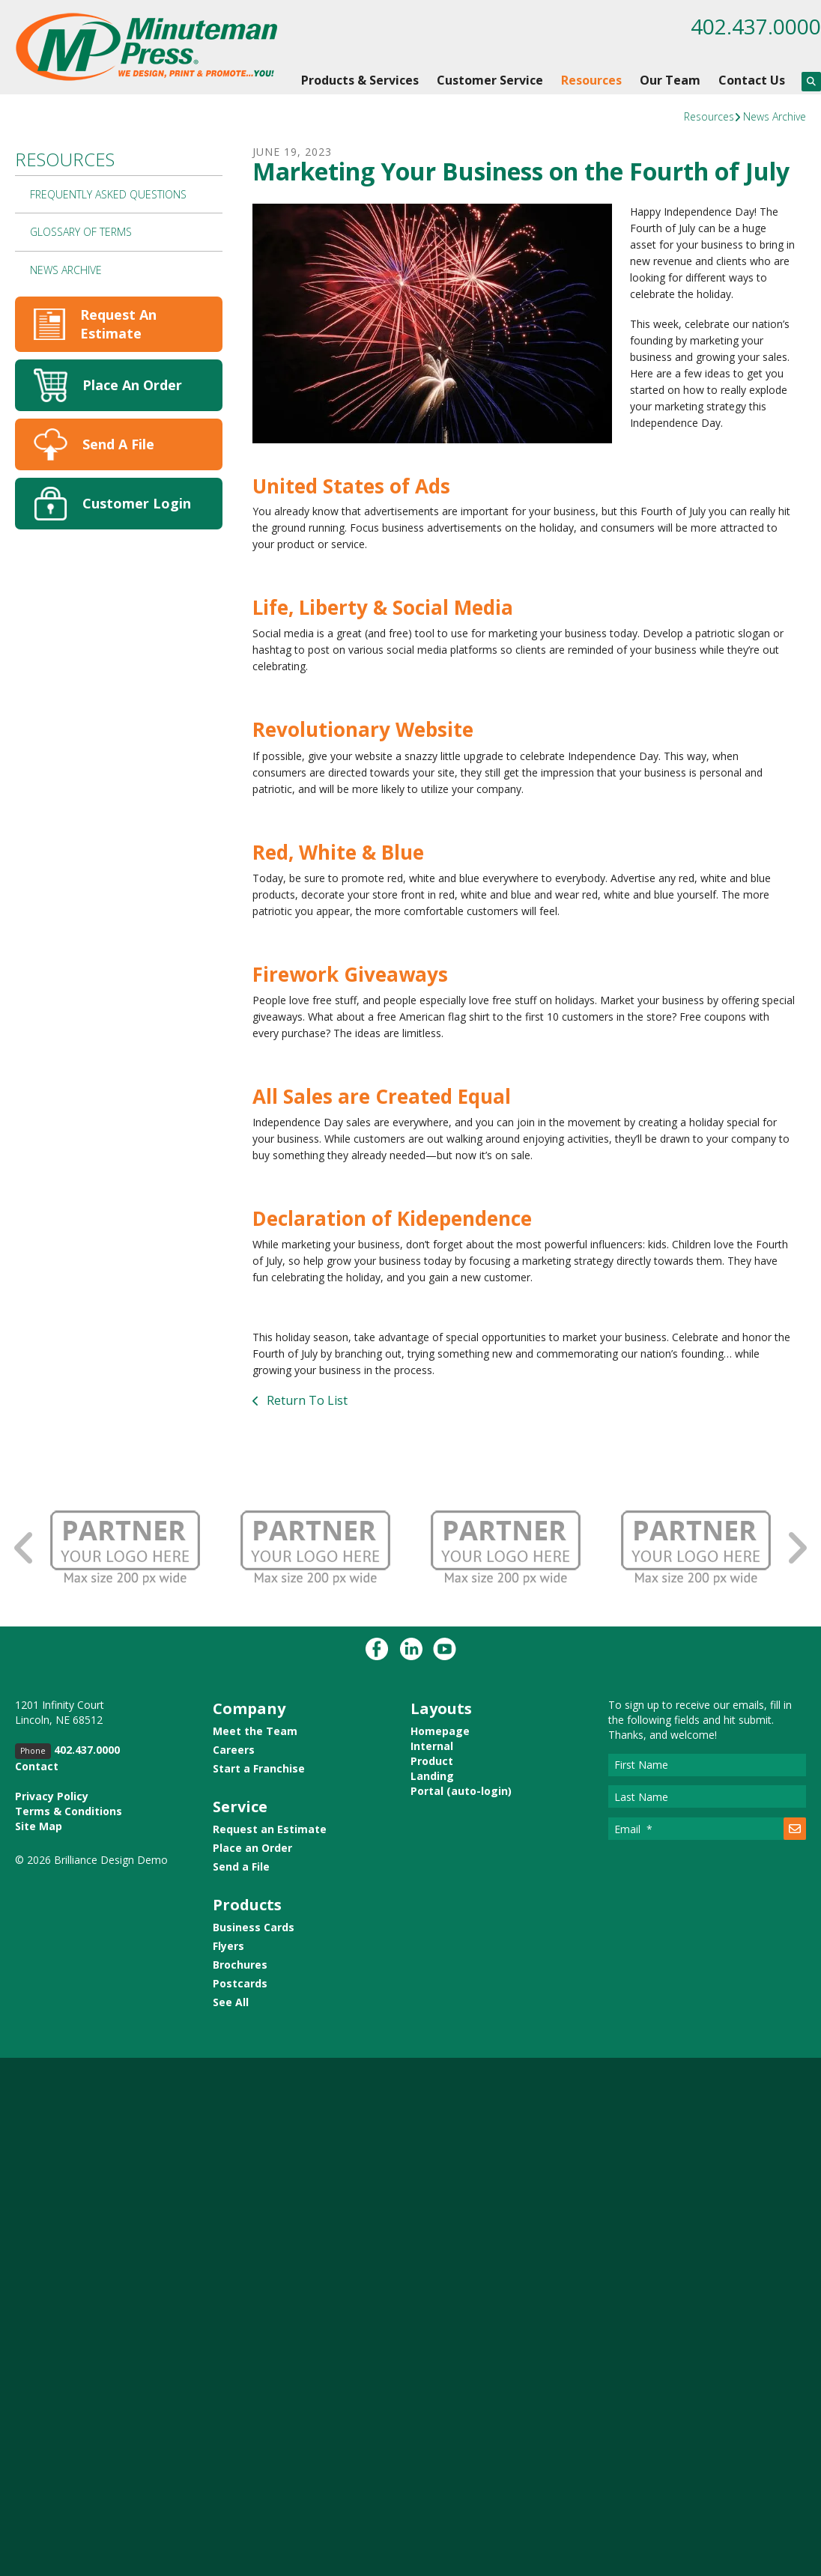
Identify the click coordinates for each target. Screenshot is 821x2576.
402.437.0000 (756, 26)
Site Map (38, 1826)
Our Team (670, 80)
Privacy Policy (51, 1796)
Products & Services (360, 80)
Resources (591, 80)
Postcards (240, 1983)
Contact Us (751, 80)
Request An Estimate (118, 324)
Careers (234, 1750)
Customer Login (136, 503)
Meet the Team (255, 1731)
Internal (431, 1746)
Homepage (440, 1731)
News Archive (774, 116)
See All (231, 2002)
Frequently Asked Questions (108, 194)
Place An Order (132, 385)
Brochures (240, 1964)
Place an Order (252, 1848)
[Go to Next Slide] (796, 1547)
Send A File (118, 444)
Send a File (241, 1866)
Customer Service (490, 80)
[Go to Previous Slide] (24, 1547)
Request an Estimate (270, 1829)
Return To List (306, 1400)
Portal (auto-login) (461, 1791)
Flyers (228, 1946)
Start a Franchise (259, 1768)
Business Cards (253, 1927)
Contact (36, 1766)
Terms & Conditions (68, 1811)
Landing (432, 1776)
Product (431, 1761)
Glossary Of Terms (81, 232)
